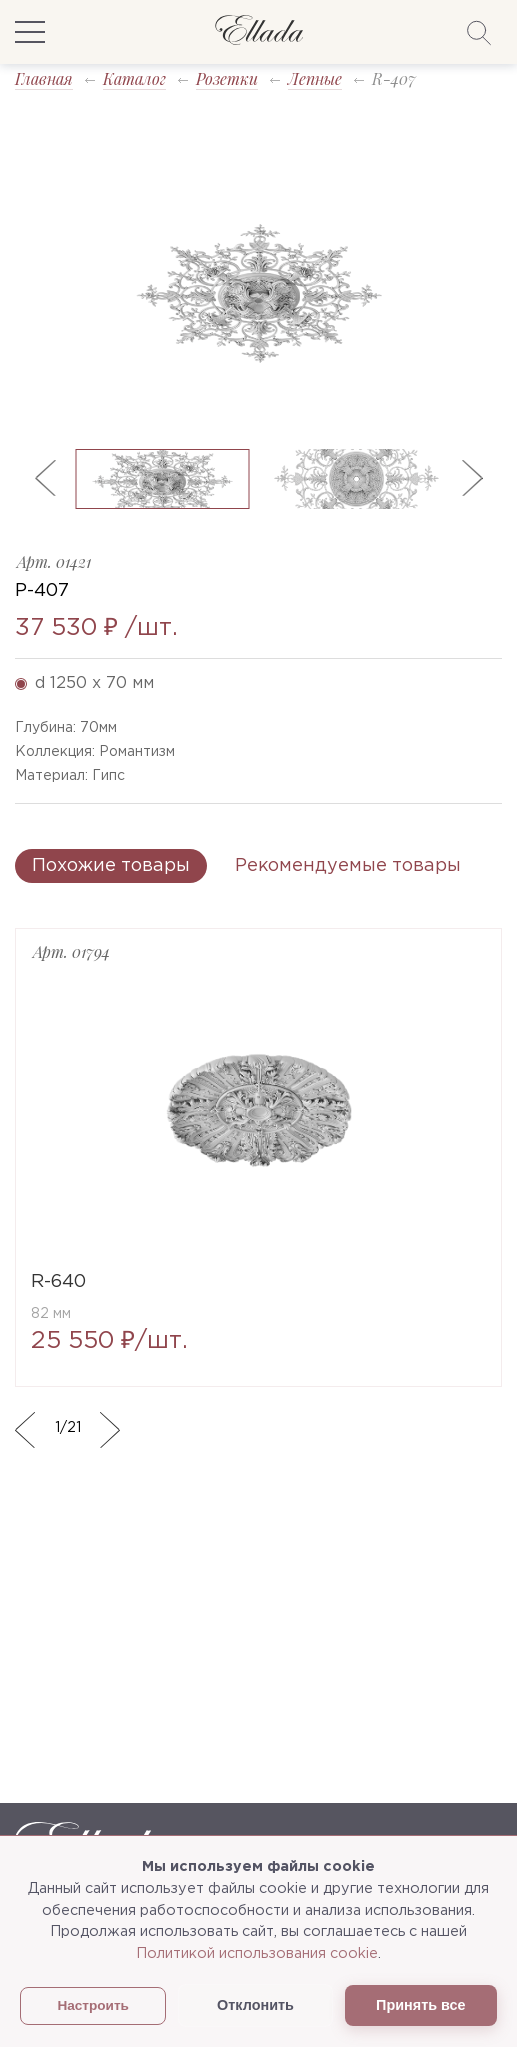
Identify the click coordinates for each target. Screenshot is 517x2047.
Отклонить (255, 2005)
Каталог (134, 78)
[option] (258, 291)
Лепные (315, 78)
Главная (44, 78)
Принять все (420, 2005)
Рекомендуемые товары (348, 866)
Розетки (227, 78)
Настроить (93, 2005)
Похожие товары (111, 866)
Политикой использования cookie (257, 1953)
